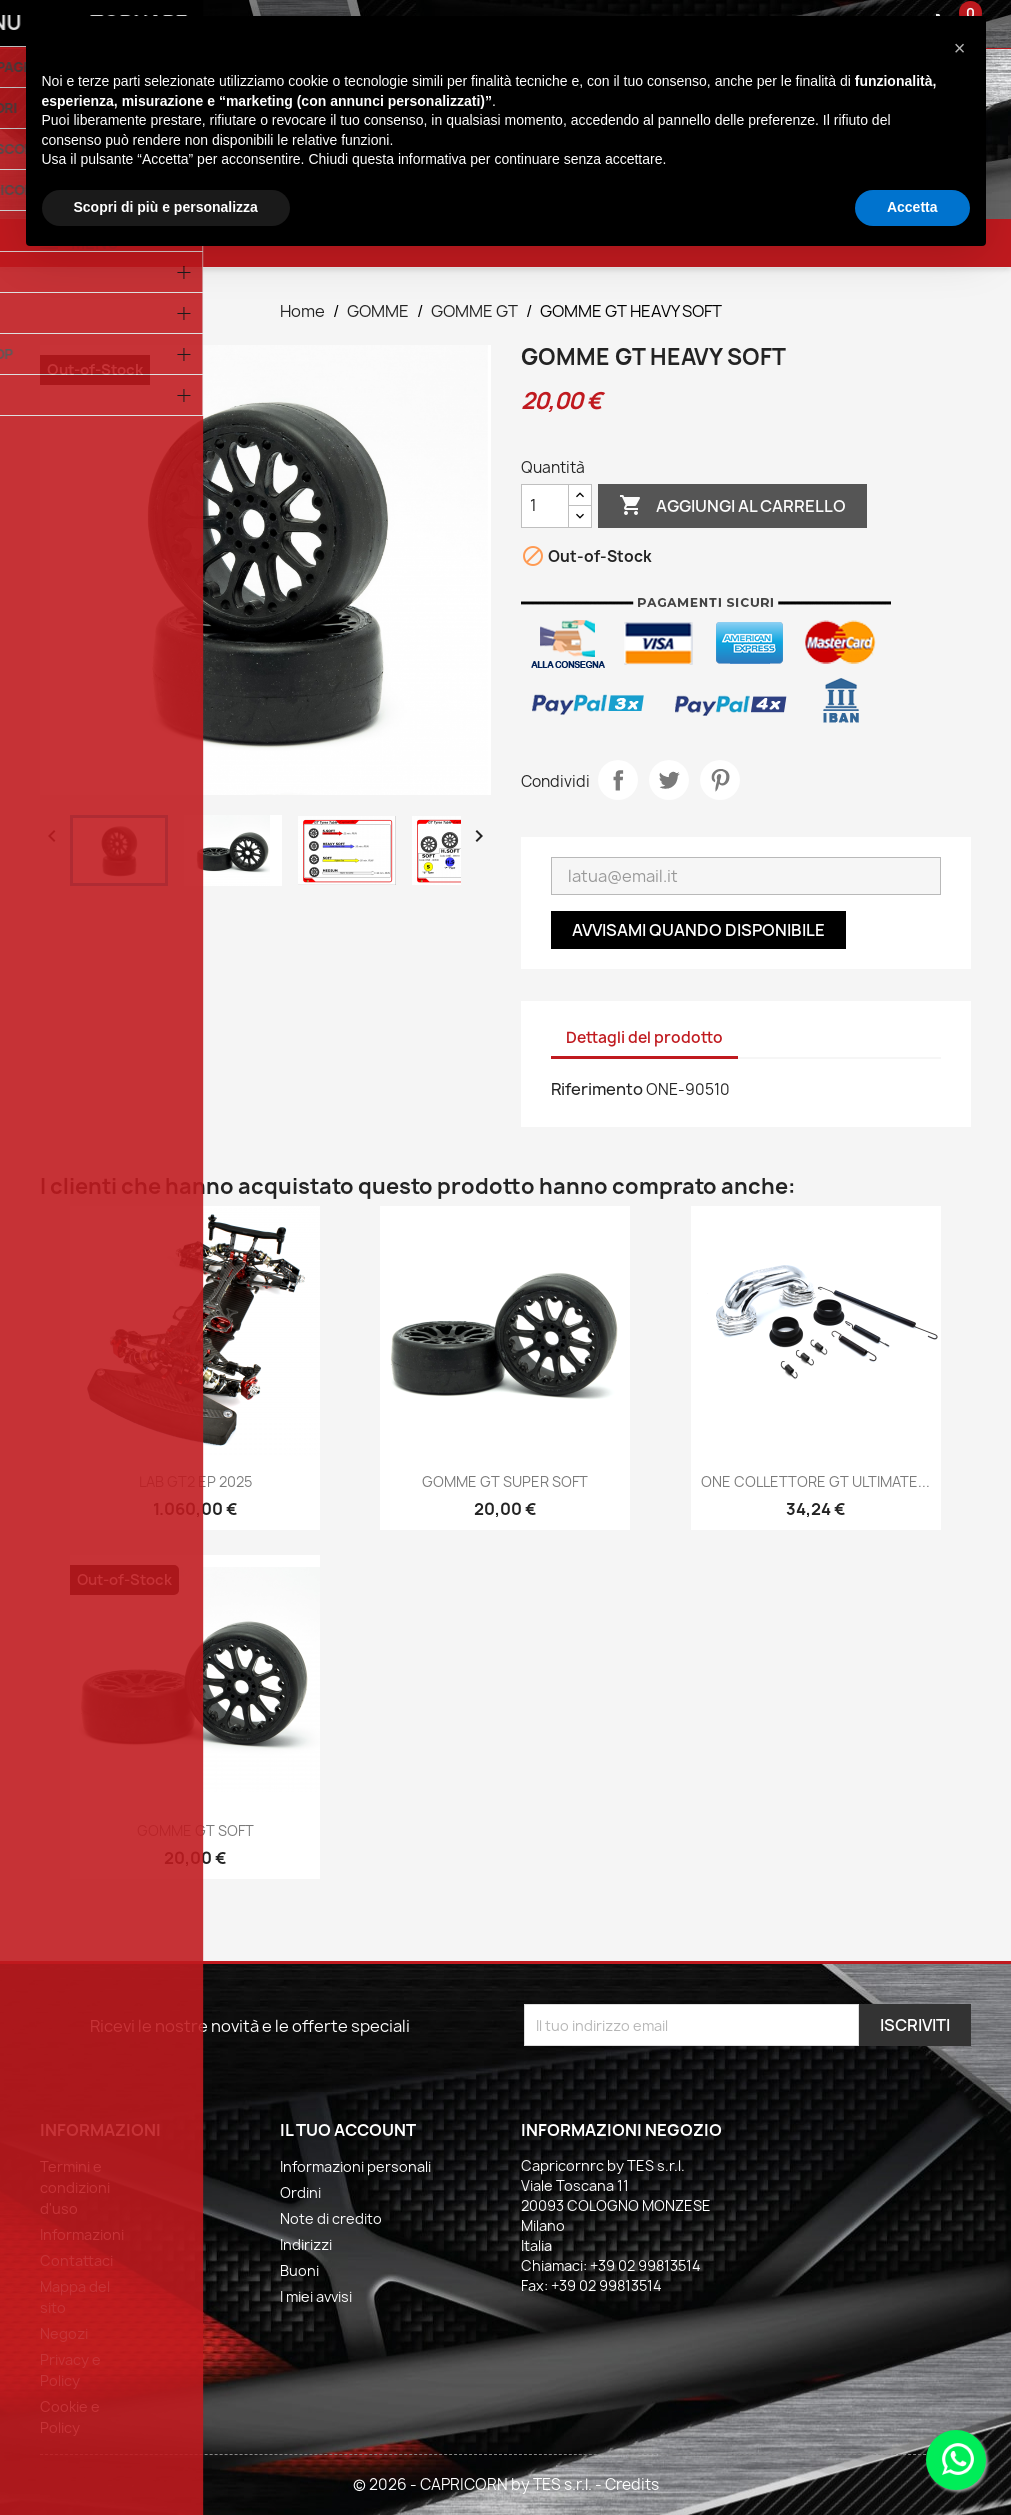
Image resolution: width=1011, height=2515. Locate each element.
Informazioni (82, 2234)
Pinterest (720, 780)
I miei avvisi (316, 2296)
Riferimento (597, 1089)
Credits (632, 2484)
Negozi (64, 2333)
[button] (960, 48)
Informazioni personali (355, 2166)
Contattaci (76, 2260)
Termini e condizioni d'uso (75, 2187)
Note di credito (331, 2218)
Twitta (669, 780)
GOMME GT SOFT (195, 1830)
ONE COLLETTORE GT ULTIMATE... (815, 1481)
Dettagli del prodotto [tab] (644, 1037)
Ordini (300, 2192)
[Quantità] (545, 506)
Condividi (618, 780)
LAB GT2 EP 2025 (195, 1481)
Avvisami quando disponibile (698, 930)
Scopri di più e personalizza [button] (166, 207)
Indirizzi (306, 2244)
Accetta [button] (912, 207)
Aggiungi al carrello (732, 506)
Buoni (299, 2270)
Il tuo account (348, 2130)
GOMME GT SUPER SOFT (505, 1481)
